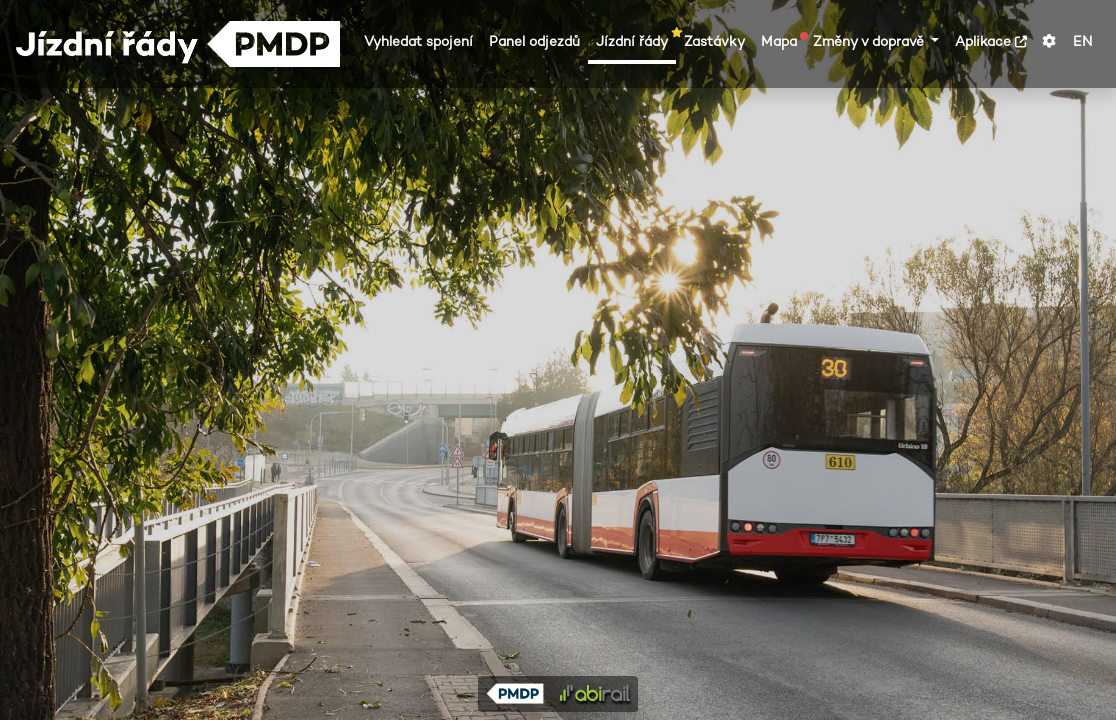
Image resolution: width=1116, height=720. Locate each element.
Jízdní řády (636, 41)
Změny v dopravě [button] (870, 41)
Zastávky (714, 41)
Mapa (783, 41)
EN (1082, 41)
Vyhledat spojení (418, 41)
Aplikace (991, 41)
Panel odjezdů (534, 41)
